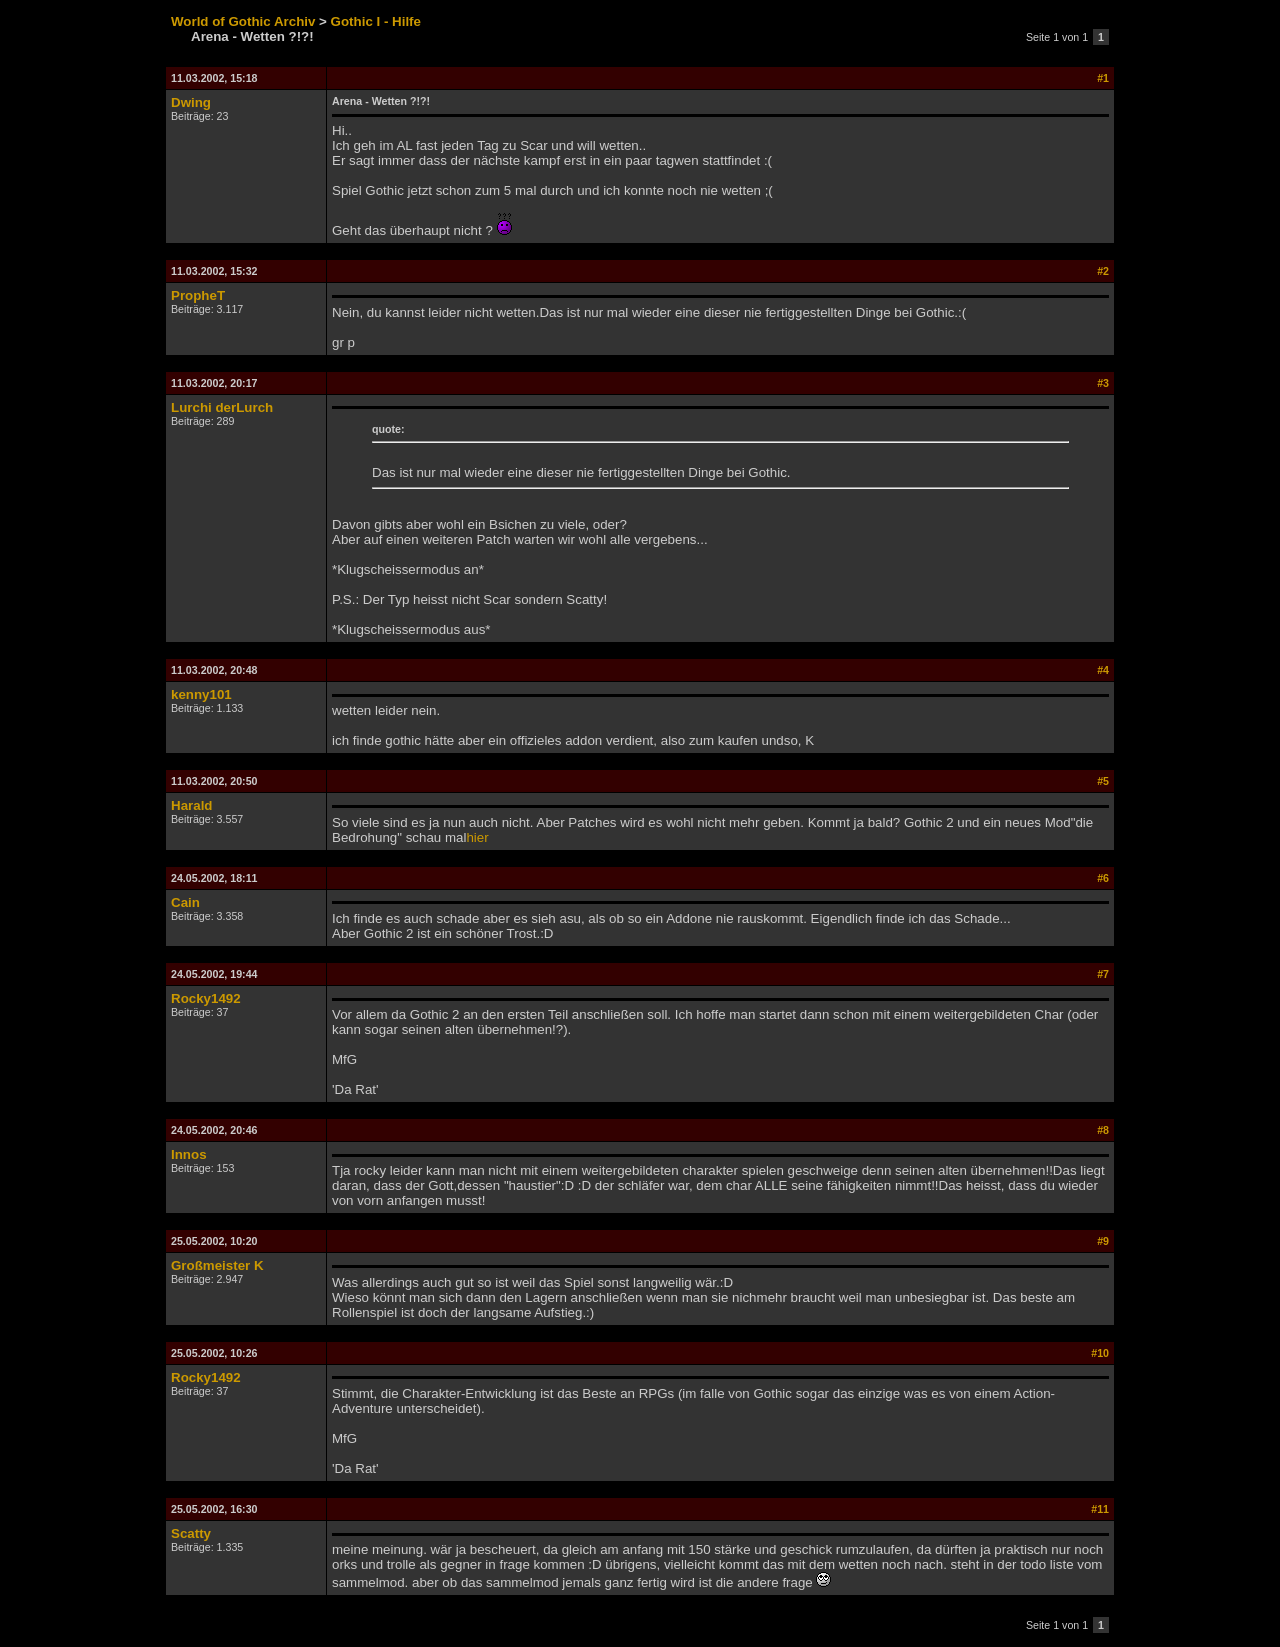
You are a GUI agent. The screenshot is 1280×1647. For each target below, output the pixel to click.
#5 (1103, 781)
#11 (1100, 1509)
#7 (1103, 974)
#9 (1103, 1241)
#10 (1100, 1353)
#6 (1103, 878)
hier (477, 837)
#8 (1103, 1130)
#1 (1103, 78)
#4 (1103, 670)
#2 (1103, 271)
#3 (1103, 383)
